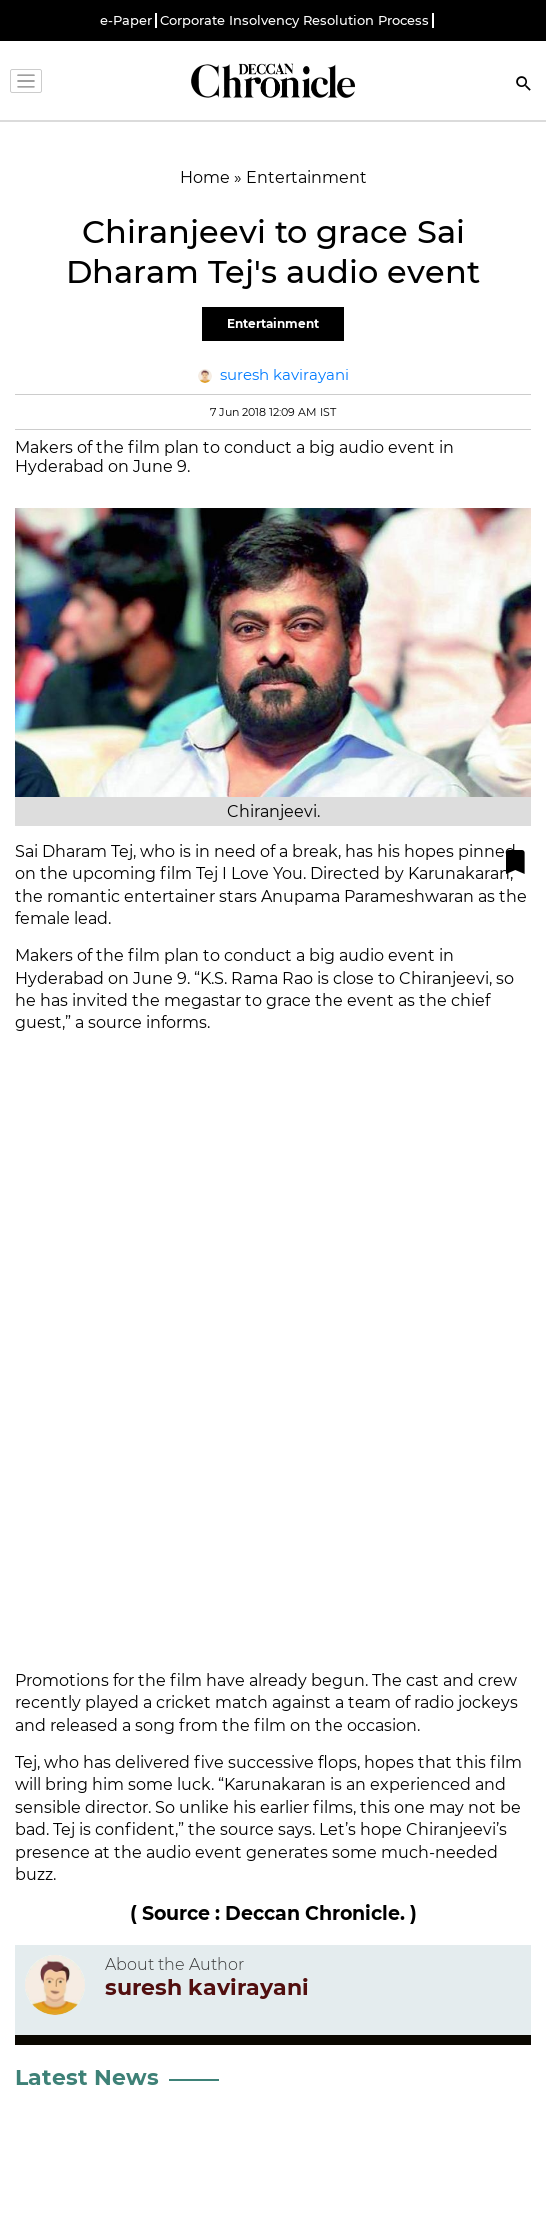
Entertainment (273, 323)
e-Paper (126, 20)
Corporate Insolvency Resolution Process (294, 20)
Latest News (87, 2077)
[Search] (524, 85)
